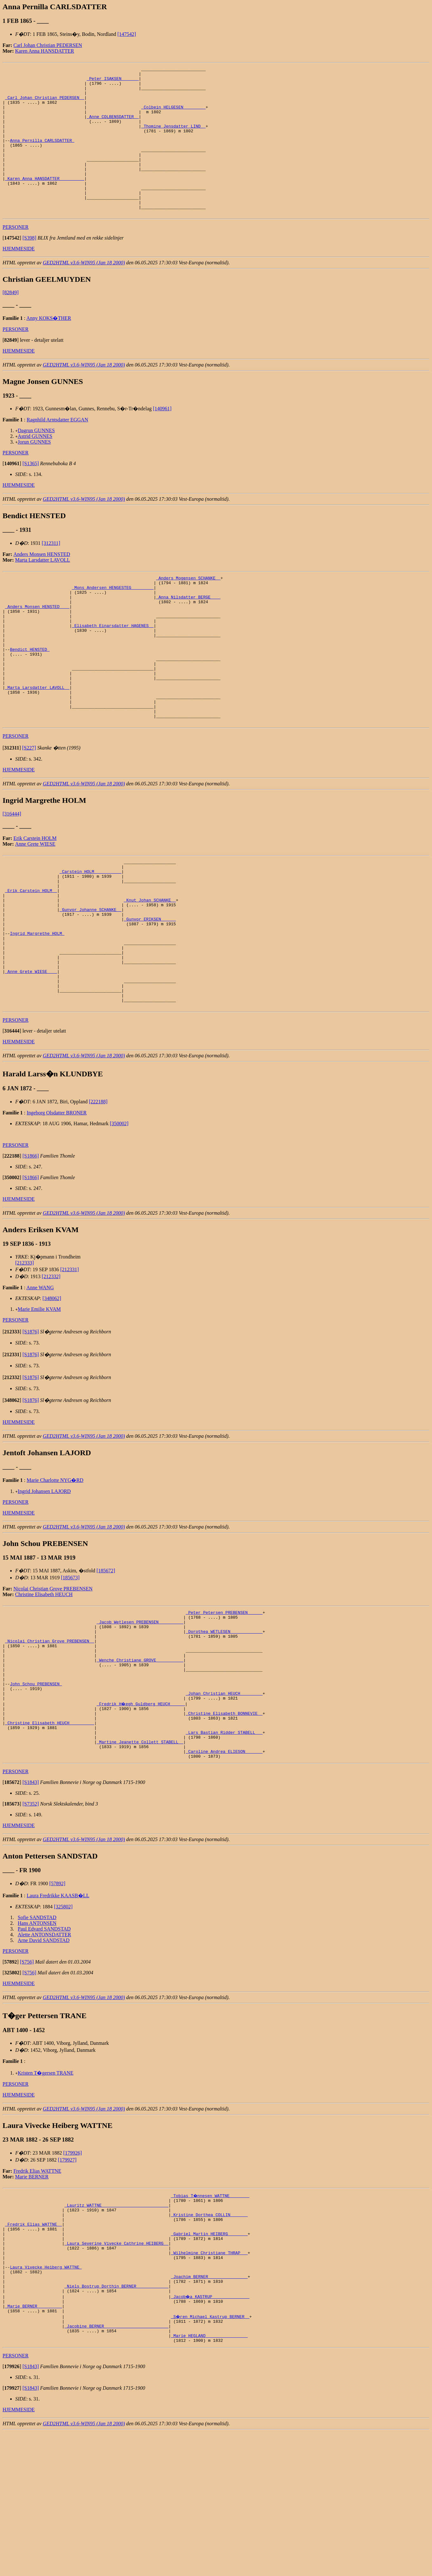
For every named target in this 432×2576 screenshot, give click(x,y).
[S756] (27, 2079)
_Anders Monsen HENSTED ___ (37, 642)
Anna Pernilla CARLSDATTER (42, 155)
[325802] (63, 2023)
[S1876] (31, 1420)
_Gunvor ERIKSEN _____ (150, 990)
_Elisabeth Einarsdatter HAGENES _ (112, 665)
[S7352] (31, 1921)
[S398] (30, 267)
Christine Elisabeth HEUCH (44, 1683)
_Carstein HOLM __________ (90, 933)
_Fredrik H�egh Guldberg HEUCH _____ (141, 1810)
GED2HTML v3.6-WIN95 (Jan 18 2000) (84, 292)
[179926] (72, 2270)
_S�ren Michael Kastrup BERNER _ (210, 2455)
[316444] (12, 872)
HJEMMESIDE (19, 278)
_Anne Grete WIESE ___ (31, 1053)
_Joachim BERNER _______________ (209, 2410)
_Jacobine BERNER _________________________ (116, 2467)
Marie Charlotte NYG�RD (55, 1568)
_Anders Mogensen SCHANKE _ (188, 608)
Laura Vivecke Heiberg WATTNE (46, 2398)
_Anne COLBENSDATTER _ (113, 127)
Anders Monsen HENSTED (41, 583)
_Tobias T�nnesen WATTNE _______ (210, 2312)
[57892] (57, 2000)
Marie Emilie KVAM (39, 1397)
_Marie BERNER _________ (33, 2444)
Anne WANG (40, 1376)
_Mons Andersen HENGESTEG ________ (112, 620)
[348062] (52, 1387)
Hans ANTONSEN (37, 2040)
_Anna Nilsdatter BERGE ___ (188, 631)
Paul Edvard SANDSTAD (44, 2046)
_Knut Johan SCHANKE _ (150, 967)
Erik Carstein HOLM (34, 897)
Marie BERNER (32, 2293)
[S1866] (31, 1244)
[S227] (29, 806)
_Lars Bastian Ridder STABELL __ (224, 1844)
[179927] (67, 2277)
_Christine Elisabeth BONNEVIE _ (224, 1822)
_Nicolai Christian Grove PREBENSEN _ (49, 1736)
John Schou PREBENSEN (36, 1787)
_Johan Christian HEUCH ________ (224, 1799)
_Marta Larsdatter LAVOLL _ (37, 740)
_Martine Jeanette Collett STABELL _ (139, 1856)
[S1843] (31, 1899)
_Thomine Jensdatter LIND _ (173, 138)
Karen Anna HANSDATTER (44, 51)
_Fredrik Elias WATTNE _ (33, 2347)
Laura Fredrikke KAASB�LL (58, 2012)
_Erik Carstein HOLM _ (31, 956)
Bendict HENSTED (30, 694)
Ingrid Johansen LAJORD (44, 1579)
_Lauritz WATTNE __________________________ (116, 2324)
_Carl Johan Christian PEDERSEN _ (44, 104)
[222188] (98, 1190)
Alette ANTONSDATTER (44, 2051)
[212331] (69, 1358)
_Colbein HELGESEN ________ (173, 115)
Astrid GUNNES (35, 465)
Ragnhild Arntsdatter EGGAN (57, 449)
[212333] (24, 1351)
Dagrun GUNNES (36, 460)
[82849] (11, 322)
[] (12, 267)
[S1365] (31, 493)
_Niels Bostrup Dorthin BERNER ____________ (116, 2421)
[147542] (126, 34)
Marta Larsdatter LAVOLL (42, 589)
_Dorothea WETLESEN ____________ (224, 1724)
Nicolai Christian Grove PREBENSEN (52, 1677)
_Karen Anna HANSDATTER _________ (44, 201)
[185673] (70, 1666)
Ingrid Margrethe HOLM (37, 1007)
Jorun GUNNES (34, 471)
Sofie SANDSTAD (37, 2034)
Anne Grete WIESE (35, 903)
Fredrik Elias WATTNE (37, 2288)
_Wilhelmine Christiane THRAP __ (209, 2381)
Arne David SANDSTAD (44, 2057)
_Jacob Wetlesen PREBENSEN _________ (139, 1713)
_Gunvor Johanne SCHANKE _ (90, 979)
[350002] (119, 1212)
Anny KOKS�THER (48, 347)
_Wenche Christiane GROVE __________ (139, 1759)
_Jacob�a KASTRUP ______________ (210, 2432)
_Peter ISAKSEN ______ (113, 81)
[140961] (162, 438)
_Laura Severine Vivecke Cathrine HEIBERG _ (116, 2370)
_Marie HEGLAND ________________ (209, 2478)
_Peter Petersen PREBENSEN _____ (224, 1702)
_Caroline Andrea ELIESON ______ (224, 1867)
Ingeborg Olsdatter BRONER (57, 1201)
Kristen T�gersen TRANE (45, 2190)
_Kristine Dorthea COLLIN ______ (209, 2335)
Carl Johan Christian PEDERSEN (47, 45)
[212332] (51, 1365)
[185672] (105, 1659)
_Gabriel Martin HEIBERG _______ (209, 2358)
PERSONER (16, 256)
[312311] (51, 572)
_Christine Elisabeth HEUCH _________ (49, 1833)
